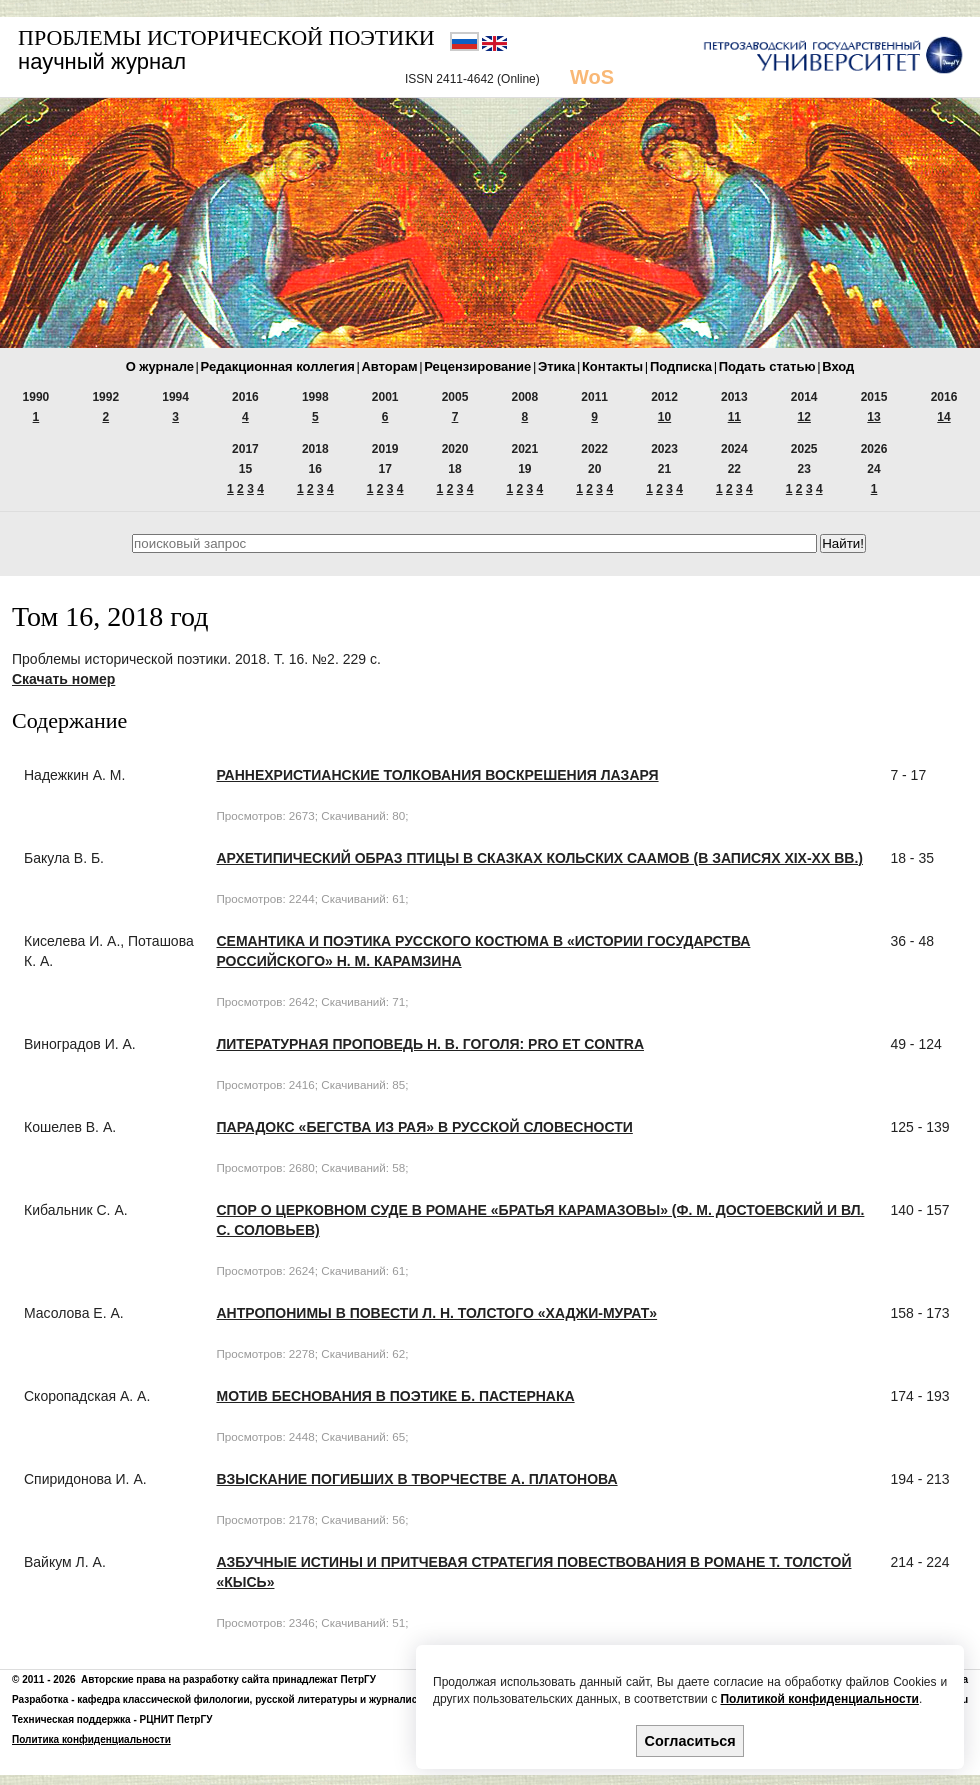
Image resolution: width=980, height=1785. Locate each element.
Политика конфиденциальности (91, 1739)
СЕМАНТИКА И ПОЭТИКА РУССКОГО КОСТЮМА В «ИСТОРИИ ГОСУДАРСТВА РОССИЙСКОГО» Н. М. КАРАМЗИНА (483, 951)
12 (804, 417)
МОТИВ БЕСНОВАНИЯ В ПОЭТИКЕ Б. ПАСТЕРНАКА (395, 1396)
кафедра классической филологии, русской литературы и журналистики (258, 1699)
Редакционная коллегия (278, 366)
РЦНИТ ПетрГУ (176, 1719)
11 (734, 417)
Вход (838, 366)
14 (943, 417)
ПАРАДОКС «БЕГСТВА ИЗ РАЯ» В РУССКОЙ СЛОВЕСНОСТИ (424, 1127)
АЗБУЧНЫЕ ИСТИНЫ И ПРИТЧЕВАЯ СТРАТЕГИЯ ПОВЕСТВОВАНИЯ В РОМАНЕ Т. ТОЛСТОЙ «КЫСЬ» (533, 1572)
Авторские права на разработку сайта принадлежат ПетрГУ (228, 1679)
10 (664, 417)
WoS (592, 77)
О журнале (160, 366)
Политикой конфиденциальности (819, 1699)
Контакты (612, 366)
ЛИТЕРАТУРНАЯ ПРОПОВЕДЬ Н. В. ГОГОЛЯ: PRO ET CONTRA (430, 1044)
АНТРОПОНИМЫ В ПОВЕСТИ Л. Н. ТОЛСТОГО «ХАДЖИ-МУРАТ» (436, 1313)
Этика (556, 366)
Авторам (389, 366)
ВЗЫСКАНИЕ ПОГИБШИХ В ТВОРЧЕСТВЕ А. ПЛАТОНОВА (416, 1479)
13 (873, 417)
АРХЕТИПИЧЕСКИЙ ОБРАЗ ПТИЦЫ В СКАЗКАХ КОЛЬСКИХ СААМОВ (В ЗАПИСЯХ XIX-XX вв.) (539, 858)
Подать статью (767, 366)
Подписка (681, 366)
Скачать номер (63, 679)
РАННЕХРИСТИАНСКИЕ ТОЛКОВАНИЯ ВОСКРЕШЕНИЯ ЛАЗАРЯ (437, 775)
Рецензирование (477, 366)
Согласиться (690, 1741)
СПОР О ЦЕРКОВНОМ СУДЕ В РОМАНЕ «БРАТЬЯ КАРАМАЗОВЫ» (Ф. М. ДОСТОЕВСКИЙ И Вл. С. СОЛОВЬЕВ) (540, 1220)
